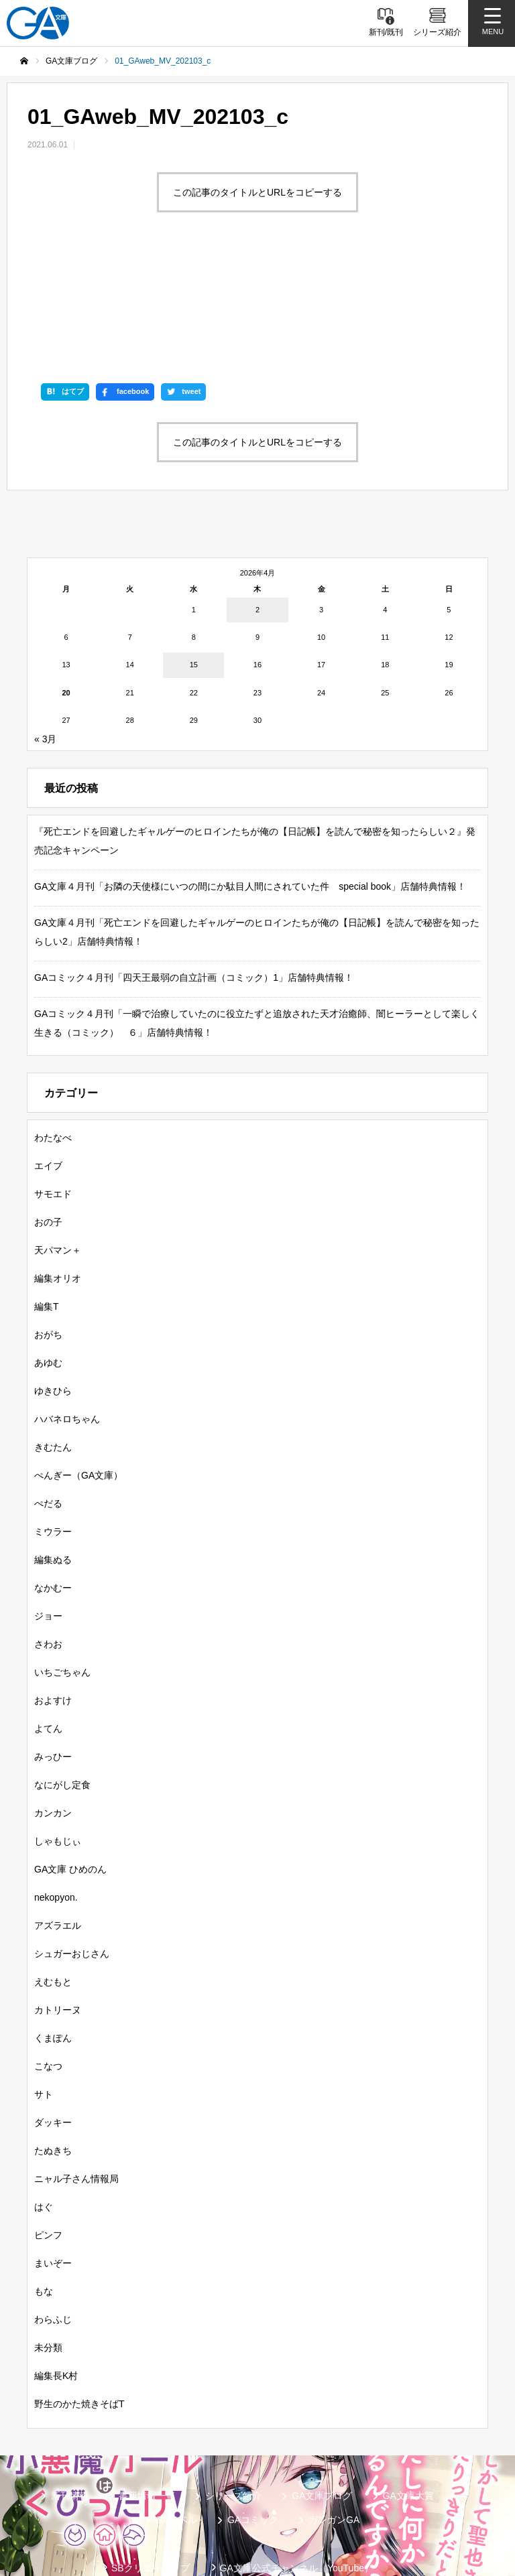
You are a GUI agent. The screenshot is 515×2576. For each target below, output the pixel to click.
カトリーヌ (57, 1910)
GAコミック (252, 2420)
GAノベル (176, 2420)
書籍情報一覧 (147, 2396)
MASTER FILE (324, 2490)
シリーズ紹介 (233, 2396)
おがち (48, 1235)
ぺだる (48, 1404)
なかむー (53, 1488)
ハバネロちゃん (67, 1319)
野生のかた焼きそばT (79, 2304)
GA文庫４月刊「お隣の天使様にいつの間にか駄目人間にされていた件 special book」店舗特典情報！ (250, 787)
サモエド (53, 1094)
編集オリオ (57, 1179)
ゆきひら (53, 1291)
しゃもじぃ (57, 1742)
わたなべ (53, 1038)
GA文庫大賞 (408, 2396)
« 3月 (45, 639)
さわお (48, 1545)
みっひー (53, 1657)
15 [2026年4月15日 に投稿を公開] (194, 565)
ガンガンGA (333, 2420)
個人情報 (404, 2490)
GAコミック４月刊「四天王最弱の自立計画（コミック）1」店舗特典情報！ (193, 878)
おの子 (48, 1122)
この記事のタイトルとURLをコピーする (257, 192)
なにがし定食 (62, 1685)
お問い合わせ (243, 2511)
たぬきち (53, 2051)
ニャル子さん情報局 (76, 2079)
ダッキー (53, 2023)
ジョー (48, 1516)
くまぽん (53, 1939)
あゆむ (48, 1263)
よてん (48, 1629)
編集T (46, 1207)
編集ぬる (53, 1460)
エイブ (48, 1066)
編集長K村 (56, 2276)
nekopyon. (56, 1798)
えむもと (53, 1882)
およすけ (53, 1601)
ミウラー (53, 1432)
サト (43, 1995)
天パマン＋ (57, 1151)
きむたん (53, 1348)
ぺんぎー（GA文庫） (78, 1376)
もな (43, 2192)
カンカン (53, 1713)
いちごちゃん (62, 1573)
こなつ (48, 1967)
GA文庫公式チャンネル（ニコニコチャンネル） (162, 2490)
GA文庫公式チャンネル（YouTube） (297, 2468)
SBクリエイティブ (150, 2468)
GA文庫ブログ (322, 2396)
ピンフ (48, 2135)
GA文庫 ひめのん (70, 1770)
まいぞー (53, 2164)
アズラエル (57, 1826)
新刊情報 (70, 2396)
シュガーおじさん (71, 1854)
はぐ (43, 2107)
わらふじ (53, 2220)
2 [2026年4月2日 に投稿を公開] (257, 510)
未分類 (48, 2248)
